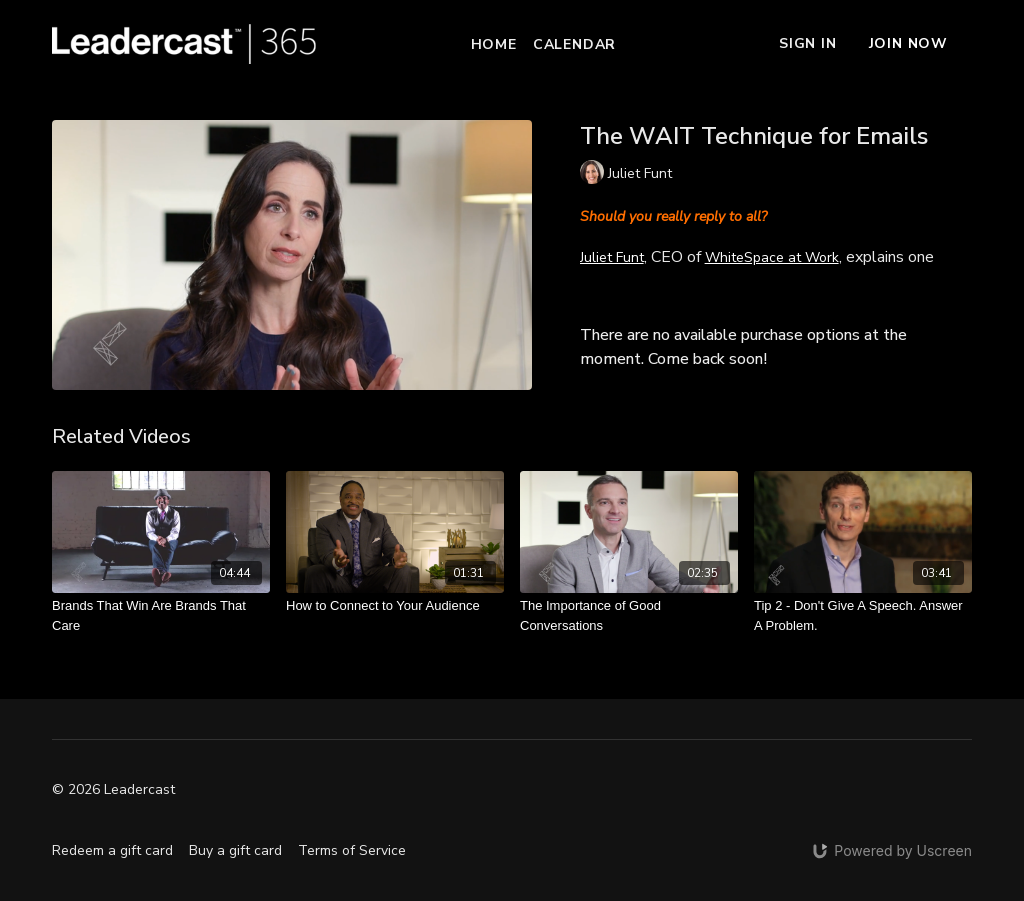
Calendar (574, 44)
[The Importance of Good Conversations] (629, 615)
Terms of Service (352, 850)
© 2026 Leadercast (113, 790)
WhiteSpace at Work (772, 257)
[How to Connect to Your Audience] (395, 606)
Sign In (808, 43)
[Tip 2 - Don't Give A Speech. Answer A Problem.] (863, 615)
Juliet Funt (612, 257)
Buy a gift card (235, 850)
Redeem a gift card (112, 850)
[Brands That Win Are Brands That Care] (161, 615)
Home (494, 44)
